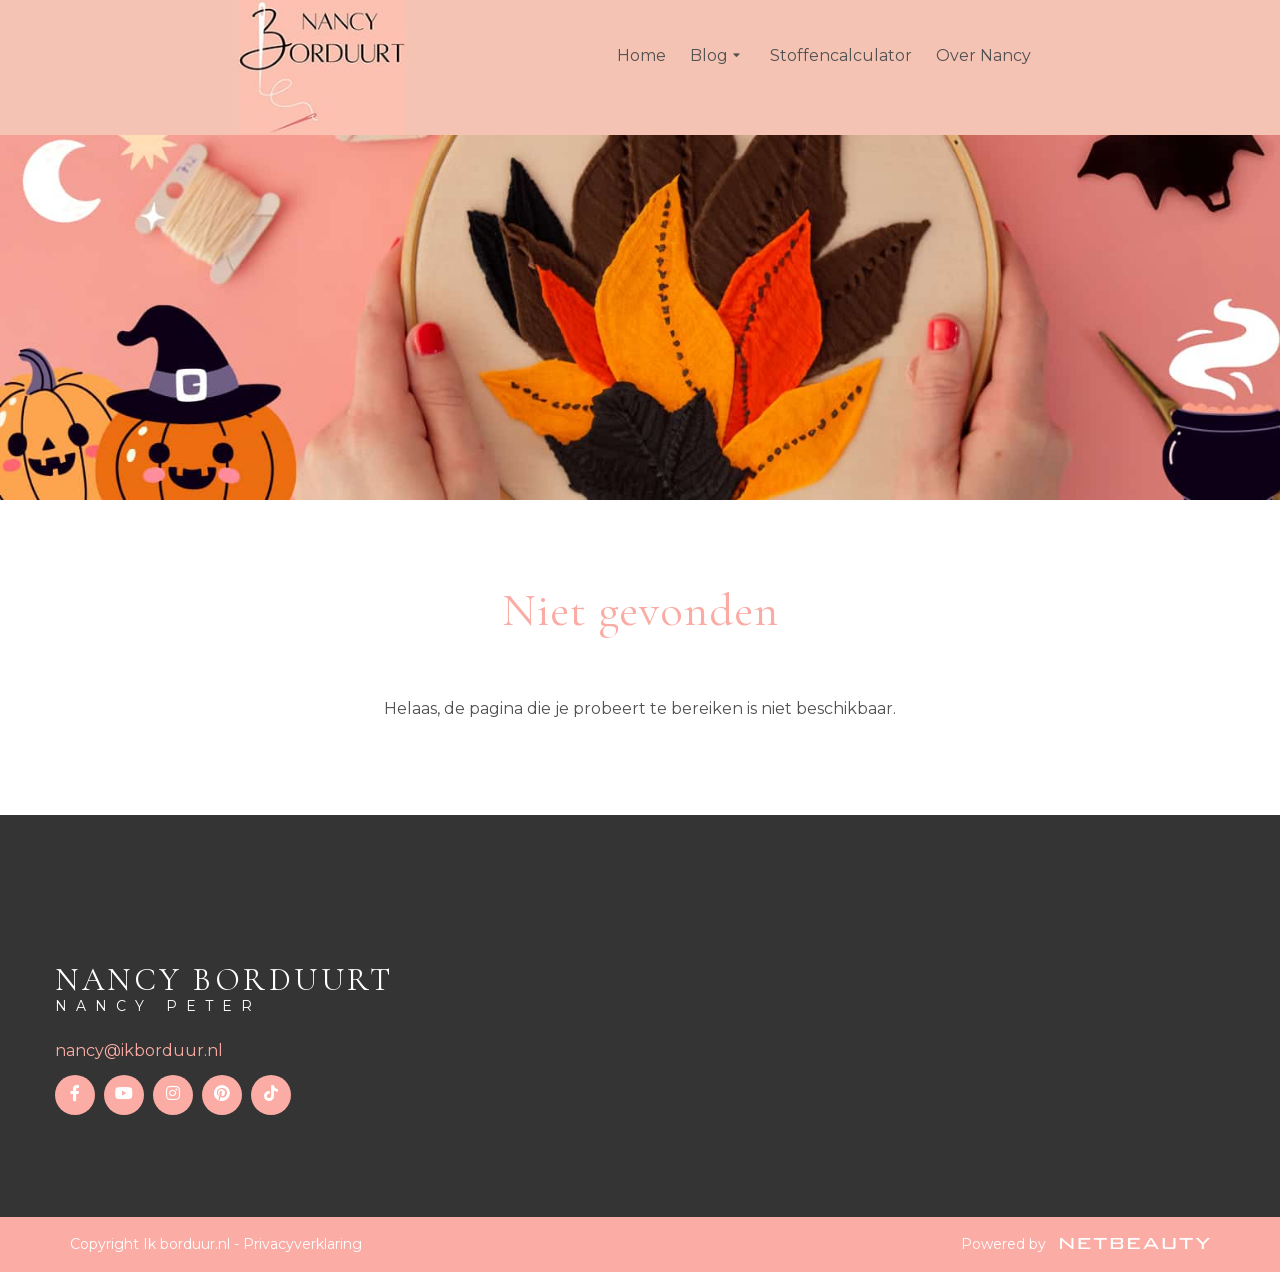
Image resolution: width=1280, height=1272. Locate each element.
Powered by (1085, 1244)
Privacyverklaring (302, 1244)
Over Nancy (983, 55)
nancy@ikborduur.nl (139, 1050)
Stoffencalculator (841, 55)
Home (641, 55)
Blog (718, 56)
